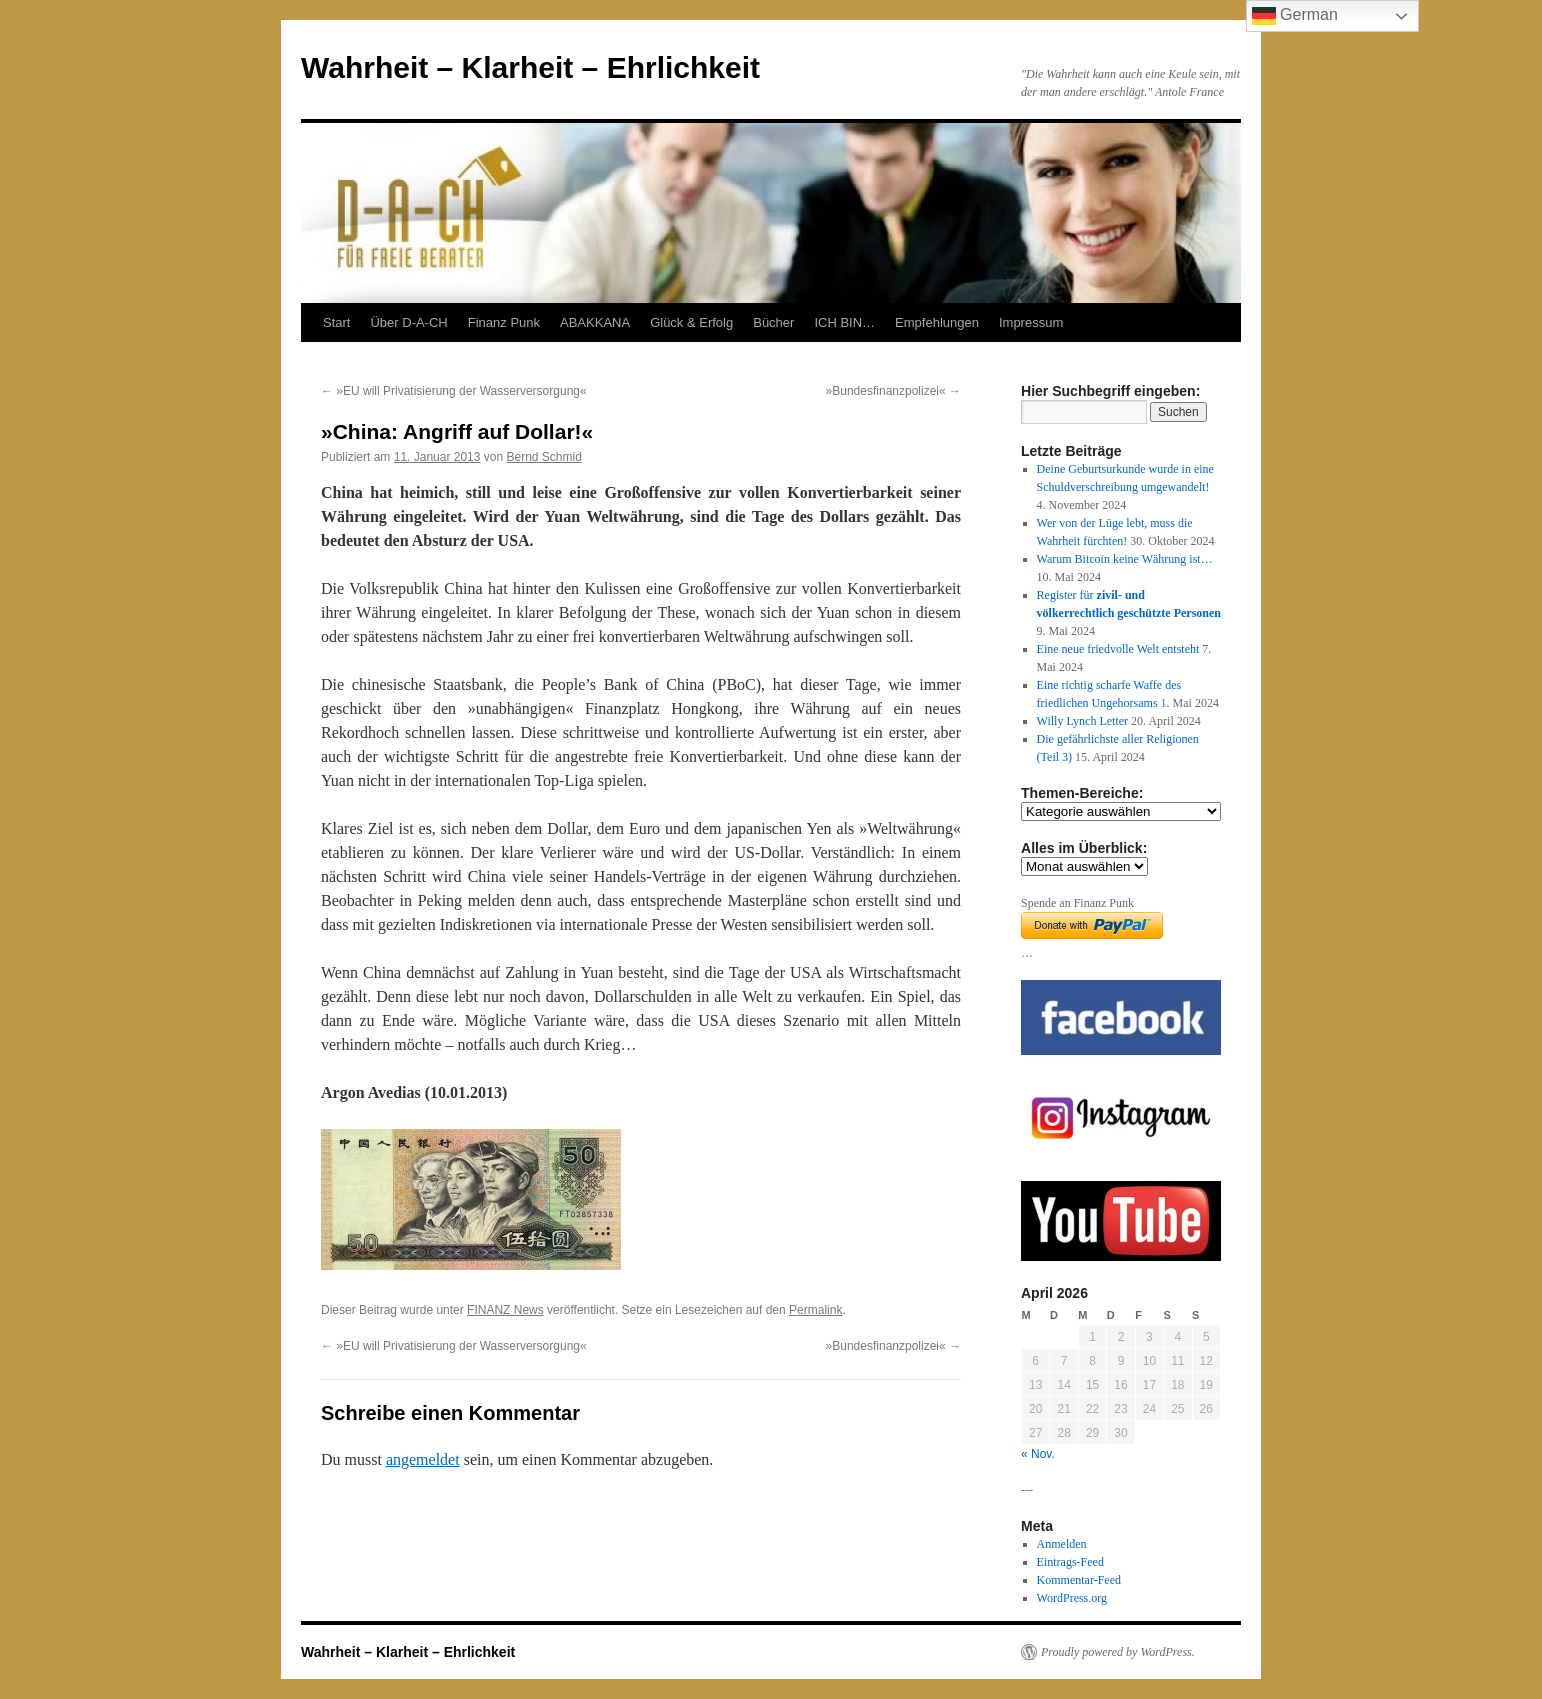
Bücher (773, 322)
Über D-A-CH (408, 322)
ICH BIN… (844, 322)
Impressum (1031, 322)
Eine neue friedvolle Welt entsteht (1118, 649)
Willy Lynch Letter (1083, 721)
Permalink (815, 1310)
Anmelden (1062, 1544)
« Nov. (1038, 1454)
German (1295, 16)
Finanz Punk (504, 322)
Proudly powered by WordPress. (1118, 1652)
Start (336, 322)
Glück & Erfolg (691, 322)
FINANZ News (505, 1310)
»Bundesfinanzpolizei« (893, 391)
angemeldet (423, 1459)
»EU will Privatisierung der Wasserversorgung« (454, 391)
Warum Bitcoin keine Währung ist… (1125, 559)
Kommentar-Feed (1079, 1580)
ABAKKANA (595, 322)
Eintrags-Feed (1070, 1562)
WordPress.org (1072, 1598)
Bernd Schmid (544, 457)
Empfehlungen (937, 322)
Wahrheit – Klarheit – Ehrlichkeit (530, 67)
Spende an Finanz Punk (1077, 903)
